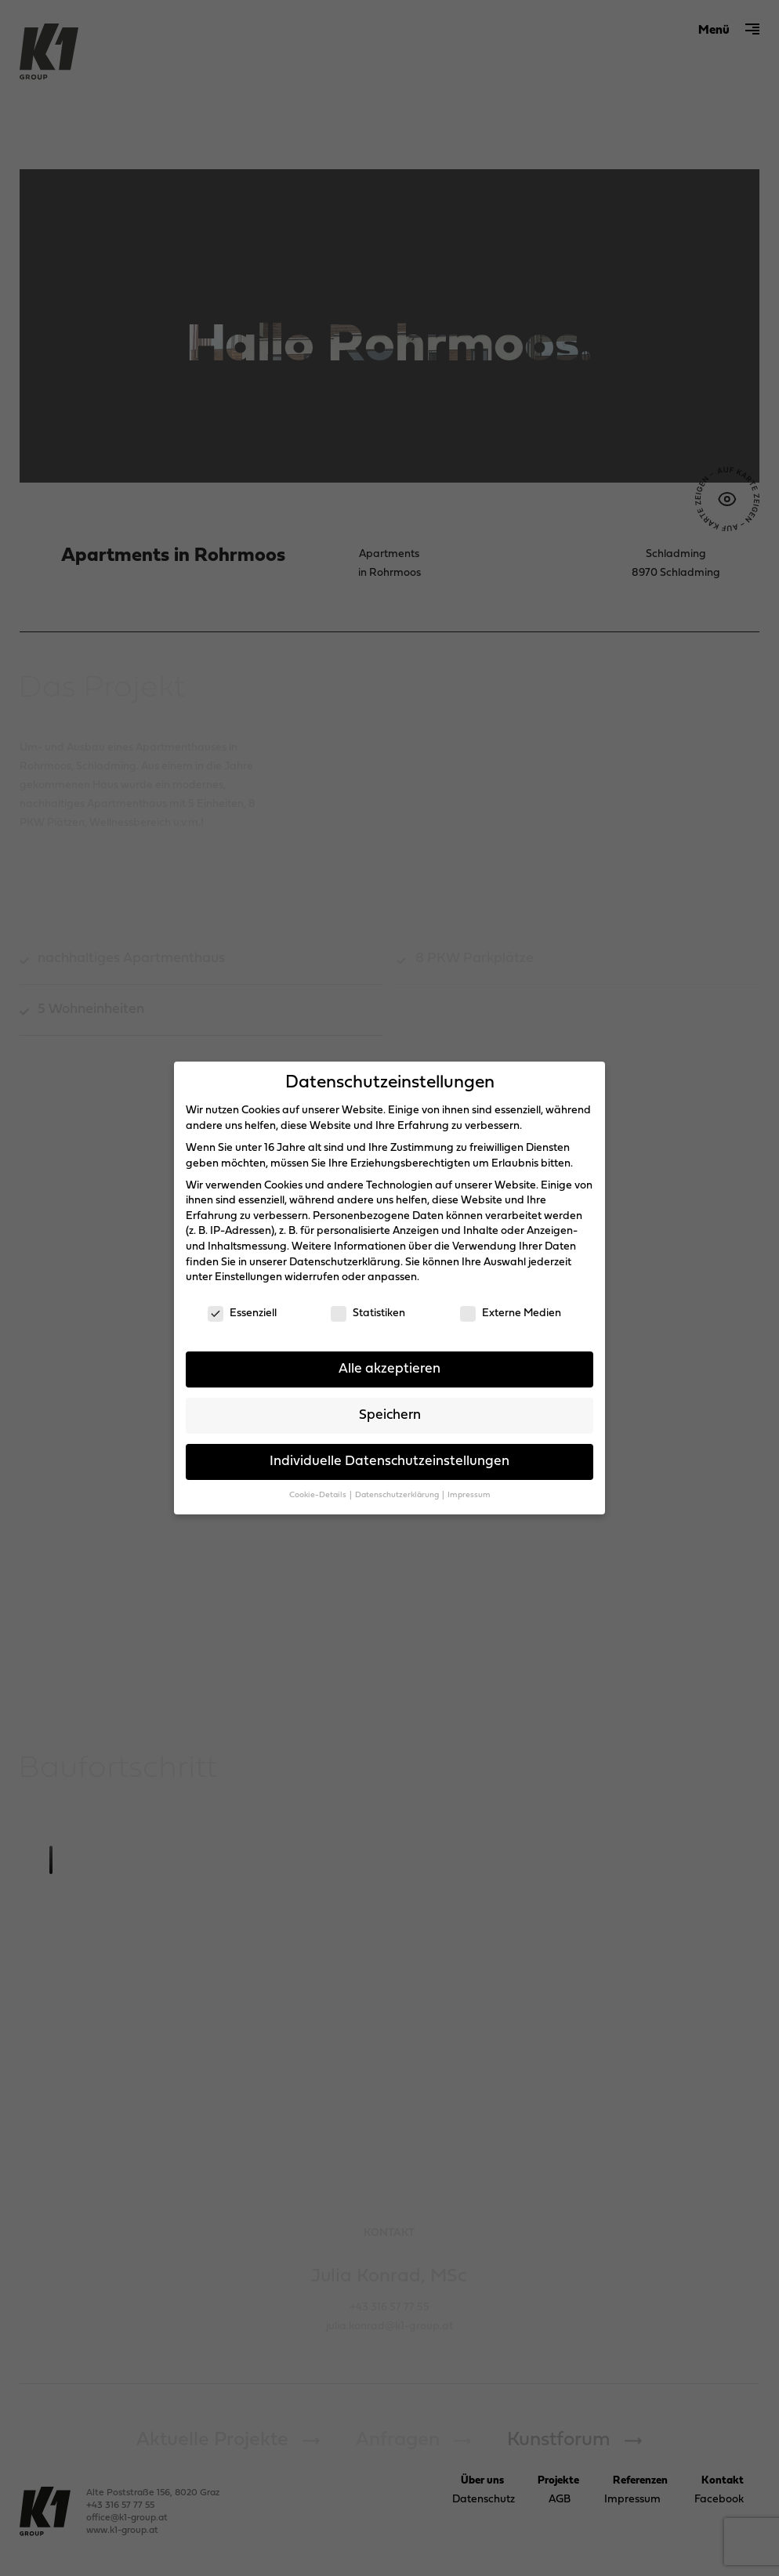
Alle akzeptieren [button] (389, 1369)
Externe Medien (510, 1313)
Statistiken (368, 1313)
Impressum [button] (469, 1495)
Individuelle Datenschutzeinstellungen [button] (389, 1461)
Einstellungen (248, 1277)
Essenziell (242, 1313)
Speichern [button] (390, 1415)
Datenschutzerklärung (344, 1262)
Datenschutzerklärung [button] (397, 1495)
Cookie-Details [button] (318, 1495)
